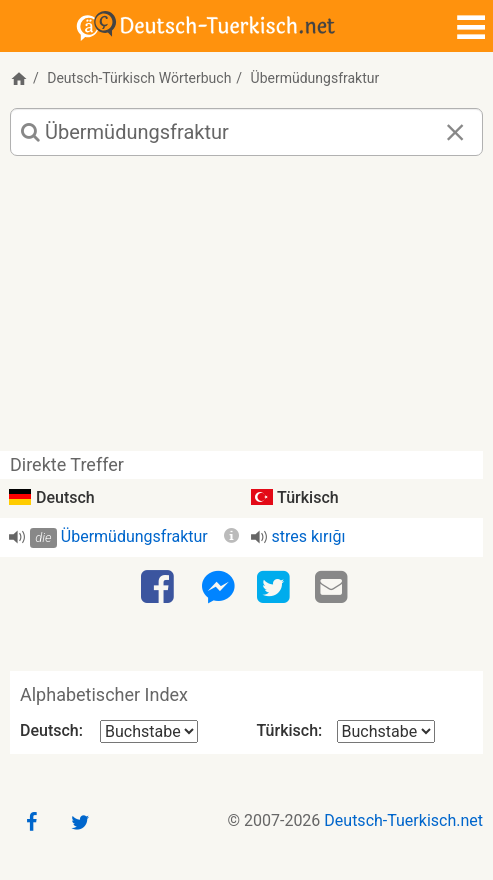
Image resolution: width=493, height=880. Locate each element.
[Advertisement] (246, 311)
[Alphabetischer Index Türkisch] (386, 731)
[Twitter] (276, 588)
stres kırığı (309, 536)
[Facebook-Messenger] (218, 588)
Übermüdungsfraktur (134, 536)
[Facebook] (160, 588)
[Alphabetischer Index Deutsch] (149, 731)
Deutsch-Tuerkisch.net (403, 820)
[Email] (334, 588)
